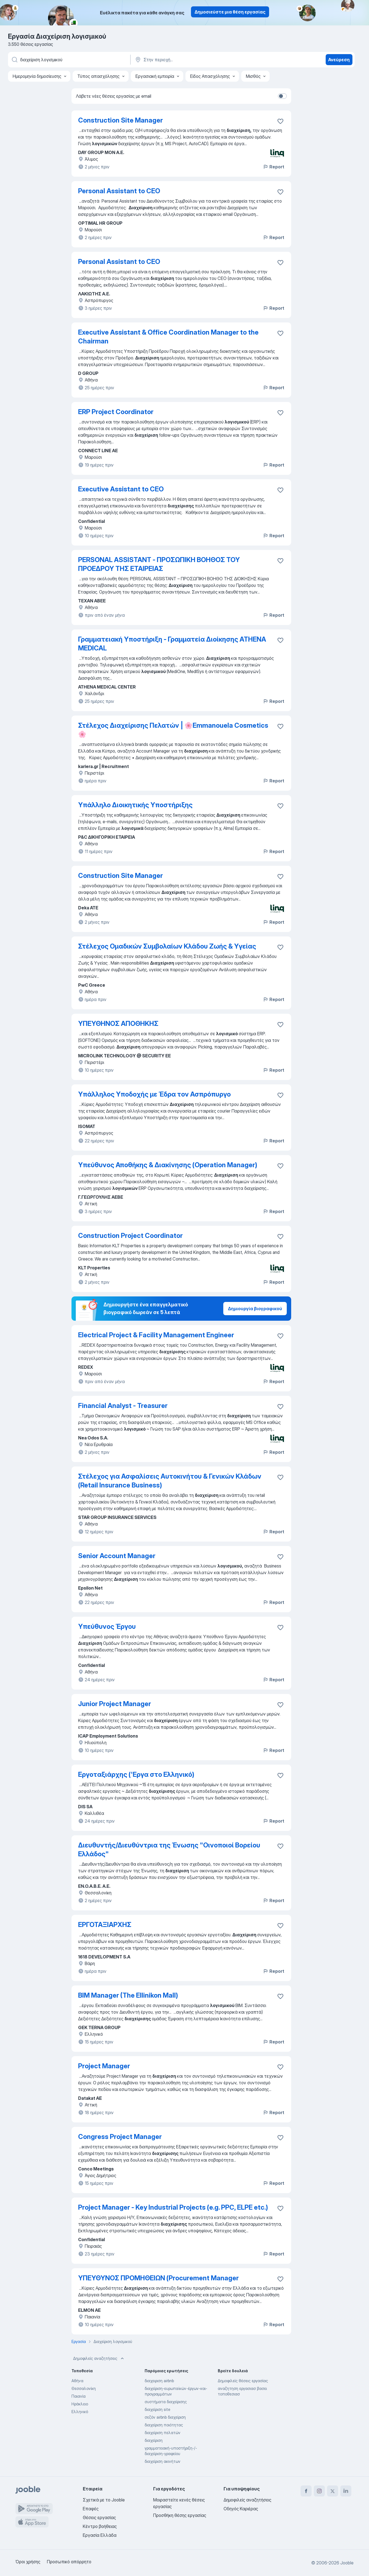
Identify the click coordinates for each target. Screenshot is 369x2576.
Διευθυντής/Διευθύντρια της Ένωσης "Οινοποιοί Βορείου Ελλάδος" (169, 1849)
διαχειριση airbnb (159, 2380)
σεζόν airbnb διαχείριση (165, 2417)
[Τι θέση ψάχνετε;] (68, 59)
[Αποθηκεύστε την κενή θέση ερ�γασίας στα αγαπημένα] (280, 1996)
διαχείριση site (157, 2409)
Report (273, 167)
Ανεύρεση (339, 59)
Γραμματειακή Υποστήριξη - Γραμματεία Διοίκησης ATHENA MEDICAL (172, 643)
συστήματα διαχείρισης (166, 2401)
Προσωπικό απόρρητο (69, 2561)
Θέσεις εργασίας (99, 2517)
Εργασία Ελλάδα (99, 2535)
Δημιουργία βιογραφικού (255, 1308)
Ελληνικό (79, 2411)
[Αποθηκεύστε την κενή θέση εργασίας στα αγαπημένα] (280, 121)
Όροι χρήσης (27, 2561)
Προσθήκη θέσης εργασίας (179, 2515)
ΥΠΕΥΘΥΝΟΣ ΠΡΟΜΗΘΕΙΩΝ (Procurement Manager (158, 2278)
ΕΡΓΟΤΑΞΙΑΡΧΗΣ (104, 1925)
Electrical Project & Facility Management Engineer (156, 1335)
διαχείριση (154, 2440)
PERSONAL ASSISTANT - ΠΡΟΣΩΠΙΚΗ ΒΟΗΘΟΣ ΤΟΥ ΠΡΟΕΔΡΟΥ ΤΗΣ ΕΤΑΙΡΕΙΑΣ (159, 564)
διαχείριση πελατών (162, 2432)
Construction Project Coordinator (130, 1236)
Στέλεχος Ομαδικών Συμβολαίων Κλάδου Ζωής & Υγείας (167, 946)
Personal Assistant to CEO (119, 191)
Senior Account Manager (116, 1556)
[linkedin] (345, 2490)
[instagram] (319, 2490)
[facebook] (306, 2490)
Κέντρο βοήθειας (100, 2526)
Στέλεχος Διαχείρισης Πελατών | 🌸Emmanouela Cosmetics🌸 (173, 729)
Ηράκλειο (79, 2404)
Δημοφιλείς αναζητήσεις (99, 2358)
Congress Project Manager (120, 2137)
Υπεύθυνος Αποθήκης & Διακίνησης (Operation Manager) (167, 1165)
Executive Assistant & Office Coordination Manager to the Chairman (168, 336)
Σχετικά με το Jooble (104, 2500)
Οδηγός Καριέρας (241, 2508)
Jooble (347, 2563)
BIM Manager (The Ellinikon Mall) (128, 1995)
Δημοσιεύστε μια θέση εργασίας (230, 12)
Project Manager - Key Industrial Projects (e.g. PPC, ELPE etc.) (173, 2207)
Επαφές (91, 2508)
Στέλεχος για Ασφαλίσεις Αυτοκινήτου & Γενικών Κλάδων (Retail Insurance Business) (169, 1480)
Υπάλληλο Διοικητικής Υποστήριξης (135, 805)
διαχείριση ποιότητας (164, 2425)
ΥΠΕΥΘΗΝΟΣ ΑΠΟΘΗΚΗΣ (118, 1024)
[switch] (282, 96)
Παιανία (78, 2396)
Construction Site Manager (120, 120)
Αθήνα (77, 2380)
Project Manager (104, 2066)
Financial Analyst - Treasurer (123, 1406)
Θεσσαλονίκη (83, 2388)
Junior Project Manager (114, 1704)
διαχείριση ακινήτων (162, 2461)
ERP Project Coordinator (115, 412)
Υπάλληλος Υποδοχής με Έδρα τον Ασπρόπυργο (154, 1094)
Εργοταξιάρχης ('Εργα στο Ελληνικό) (136, 1774)
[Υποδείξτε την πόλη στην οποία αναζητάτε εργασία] (192, 59)
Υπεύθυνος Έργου (107, 1626)
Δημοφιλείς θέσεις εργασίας (243, 2380)
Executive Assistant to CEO (121, 489)
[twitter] (332, 2490)
